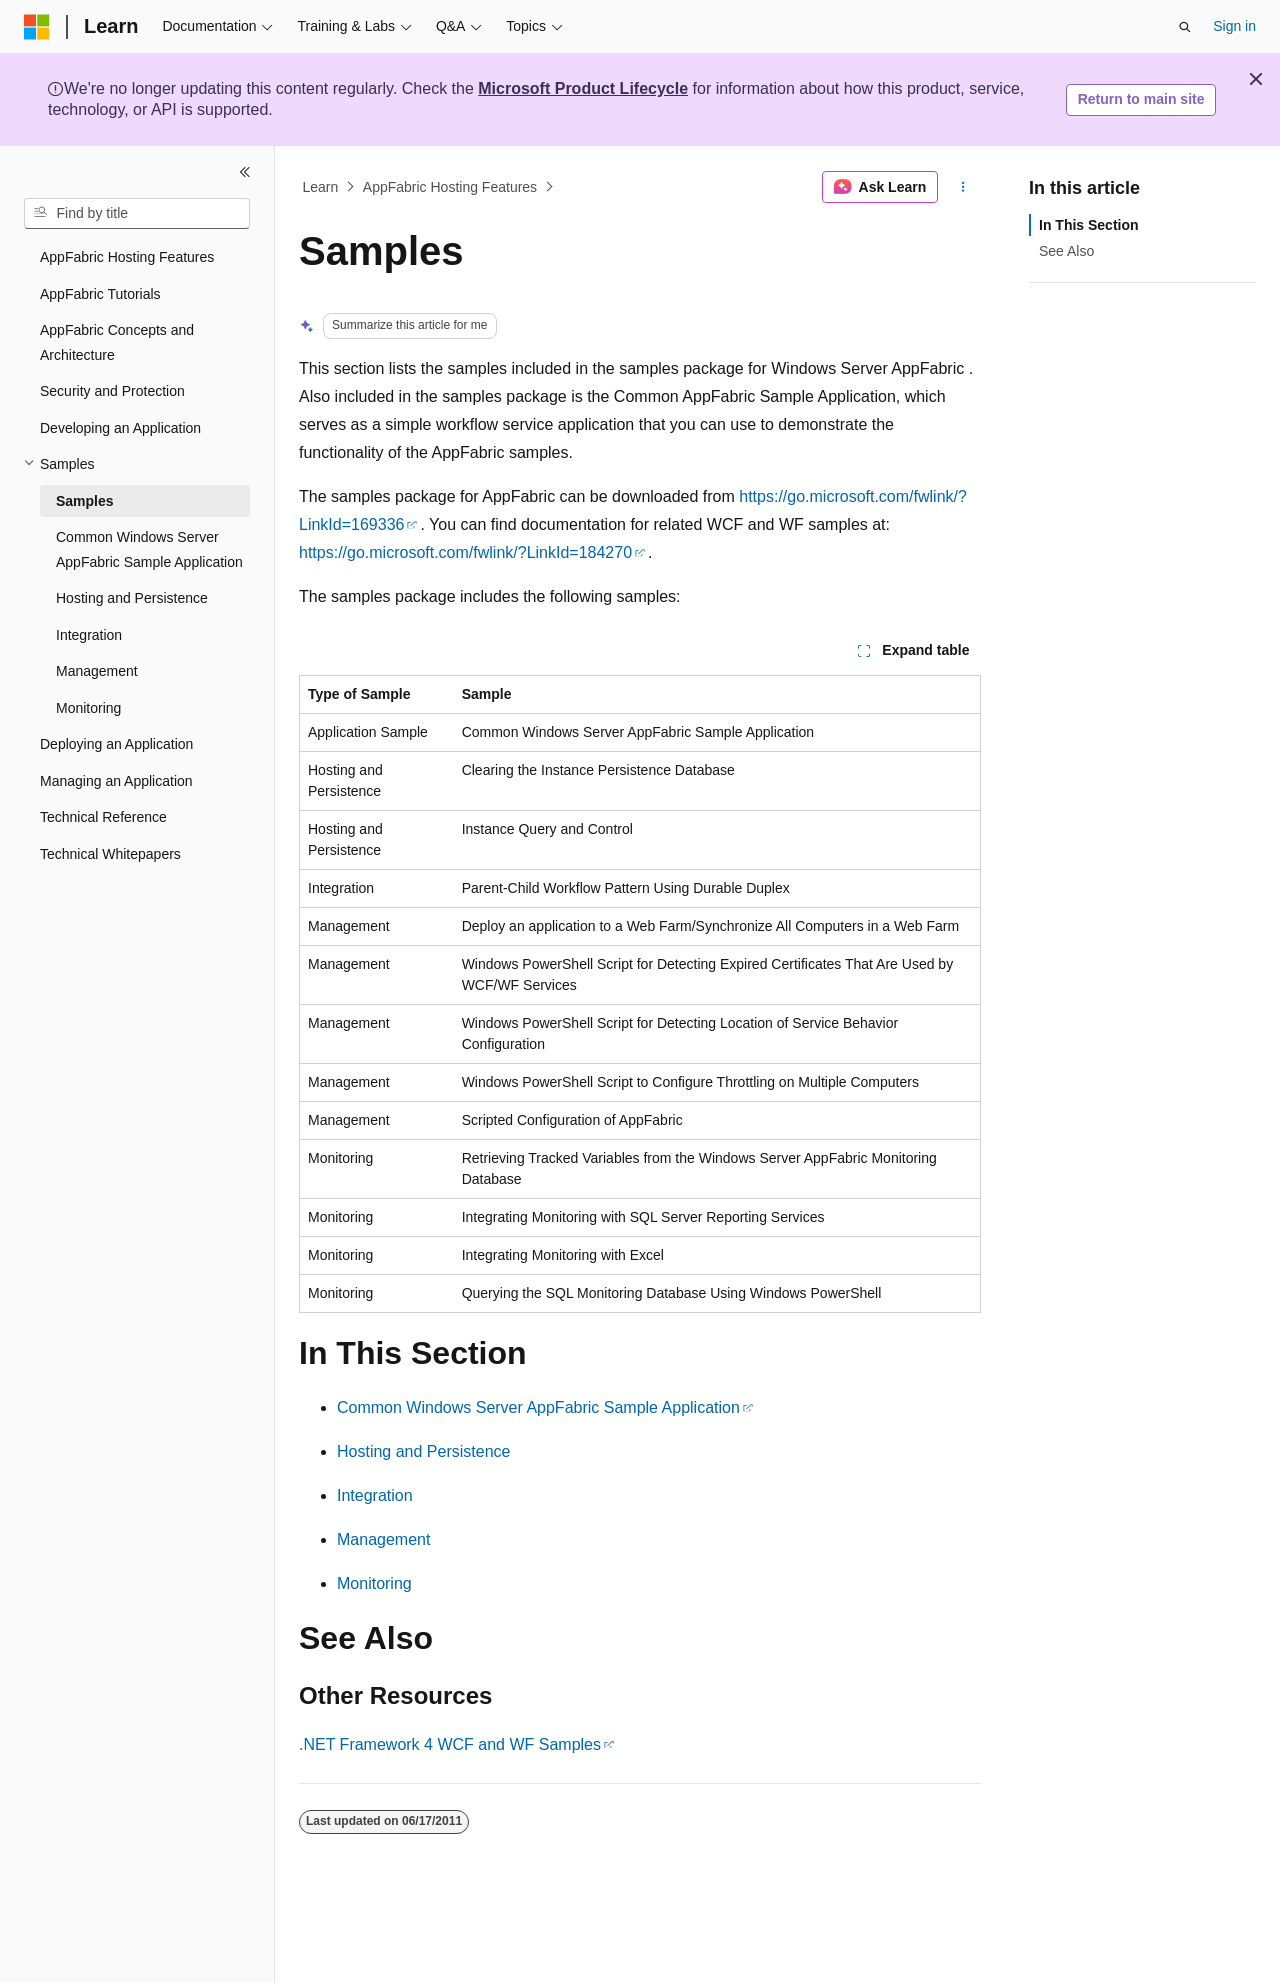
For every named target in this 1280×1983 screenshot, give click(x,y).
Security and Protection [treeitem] (112, 391)
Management (383, 1539)
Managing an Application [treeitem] (116, 781)
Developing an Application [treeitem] (120, 428)
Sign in (1234, 26)
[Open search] (1185, 27)
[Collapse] (245, 172)
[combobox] (137, 214)
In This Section (1089, 225)
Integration (375, 1495)
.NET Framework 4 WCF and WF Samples (450, 1744)
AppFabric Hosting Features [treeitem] (127, 257)
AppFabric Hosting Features (450, 187)
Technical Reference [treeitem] (103, 817)
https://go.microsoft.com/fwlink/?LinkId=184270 (465, 552)
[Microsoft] (37, 27)
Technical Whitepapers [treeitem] (110, 854)
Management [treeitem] (97, 671)
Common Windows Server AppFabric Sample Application (538, 1407)
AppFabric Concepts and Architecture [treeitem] (117, 342)
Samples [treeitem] (85, 501)
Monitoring (374, 1583)
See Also (1066, 251)
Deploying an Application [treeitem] (116, 744)
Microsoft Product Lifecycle (583, 88)
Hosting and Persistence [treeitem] (132, 598)
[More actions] (963, 187)
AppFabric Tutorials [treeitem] (100, 294)
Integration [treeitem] (89, 635)
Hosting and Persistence (423, 1451)
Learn (321, 187)
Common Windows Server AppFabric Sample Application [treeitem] (149, 549)
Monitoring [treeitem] (88, 708)
